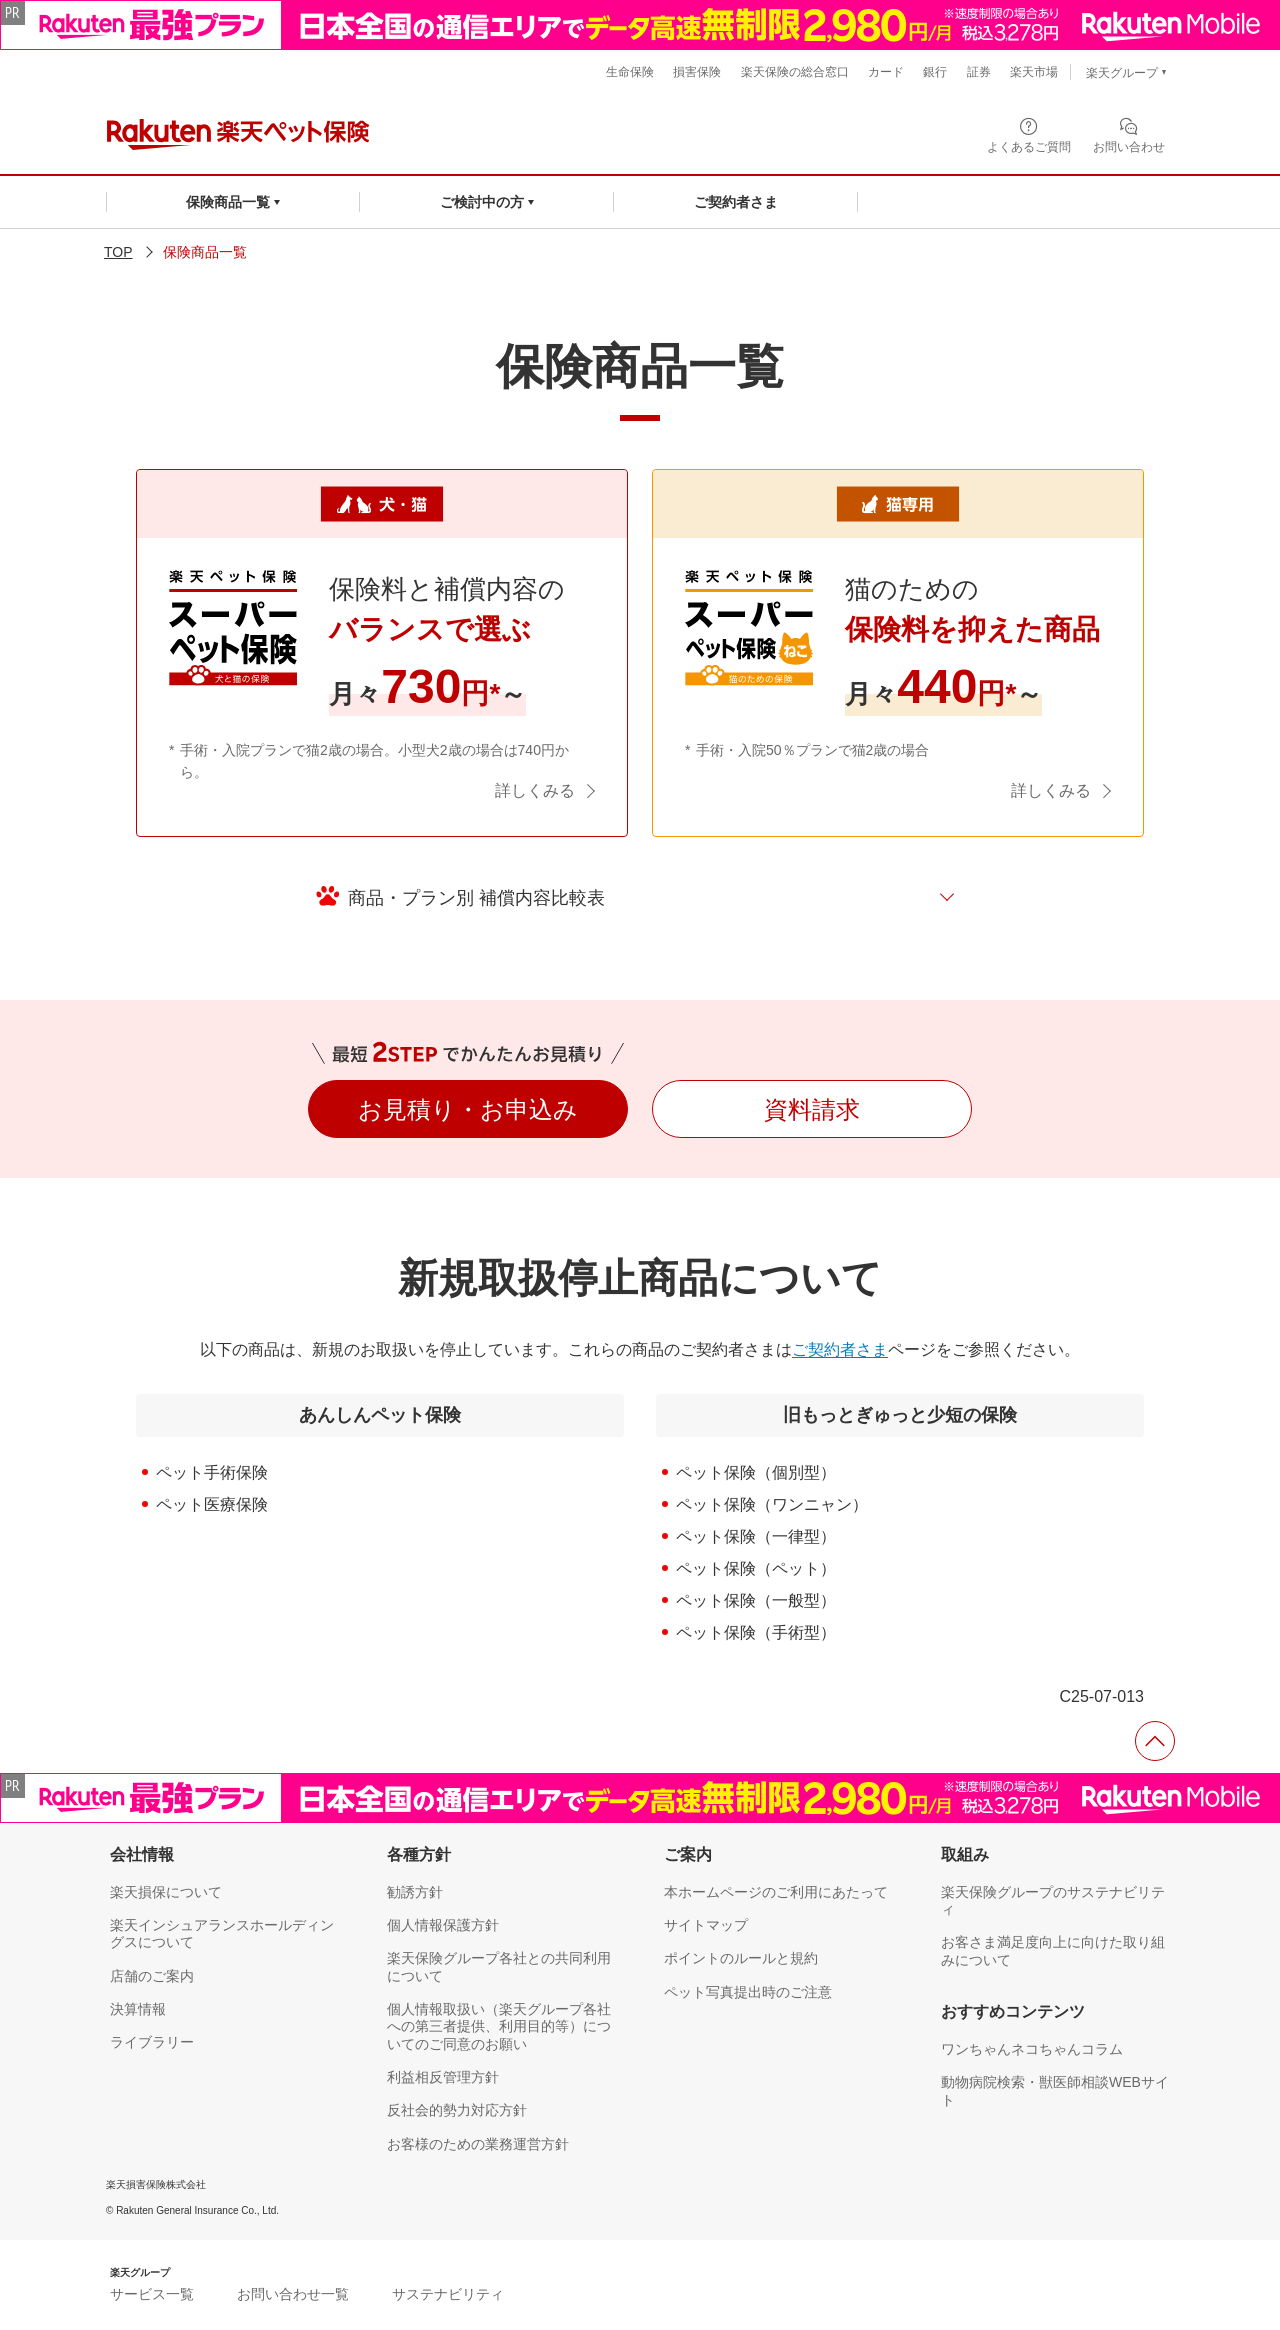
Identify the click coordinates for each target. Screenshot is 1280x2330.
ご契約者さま (840, 1349)
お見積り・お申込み (468, 1109)
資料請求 (812, 1109)
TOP (118, 252)
